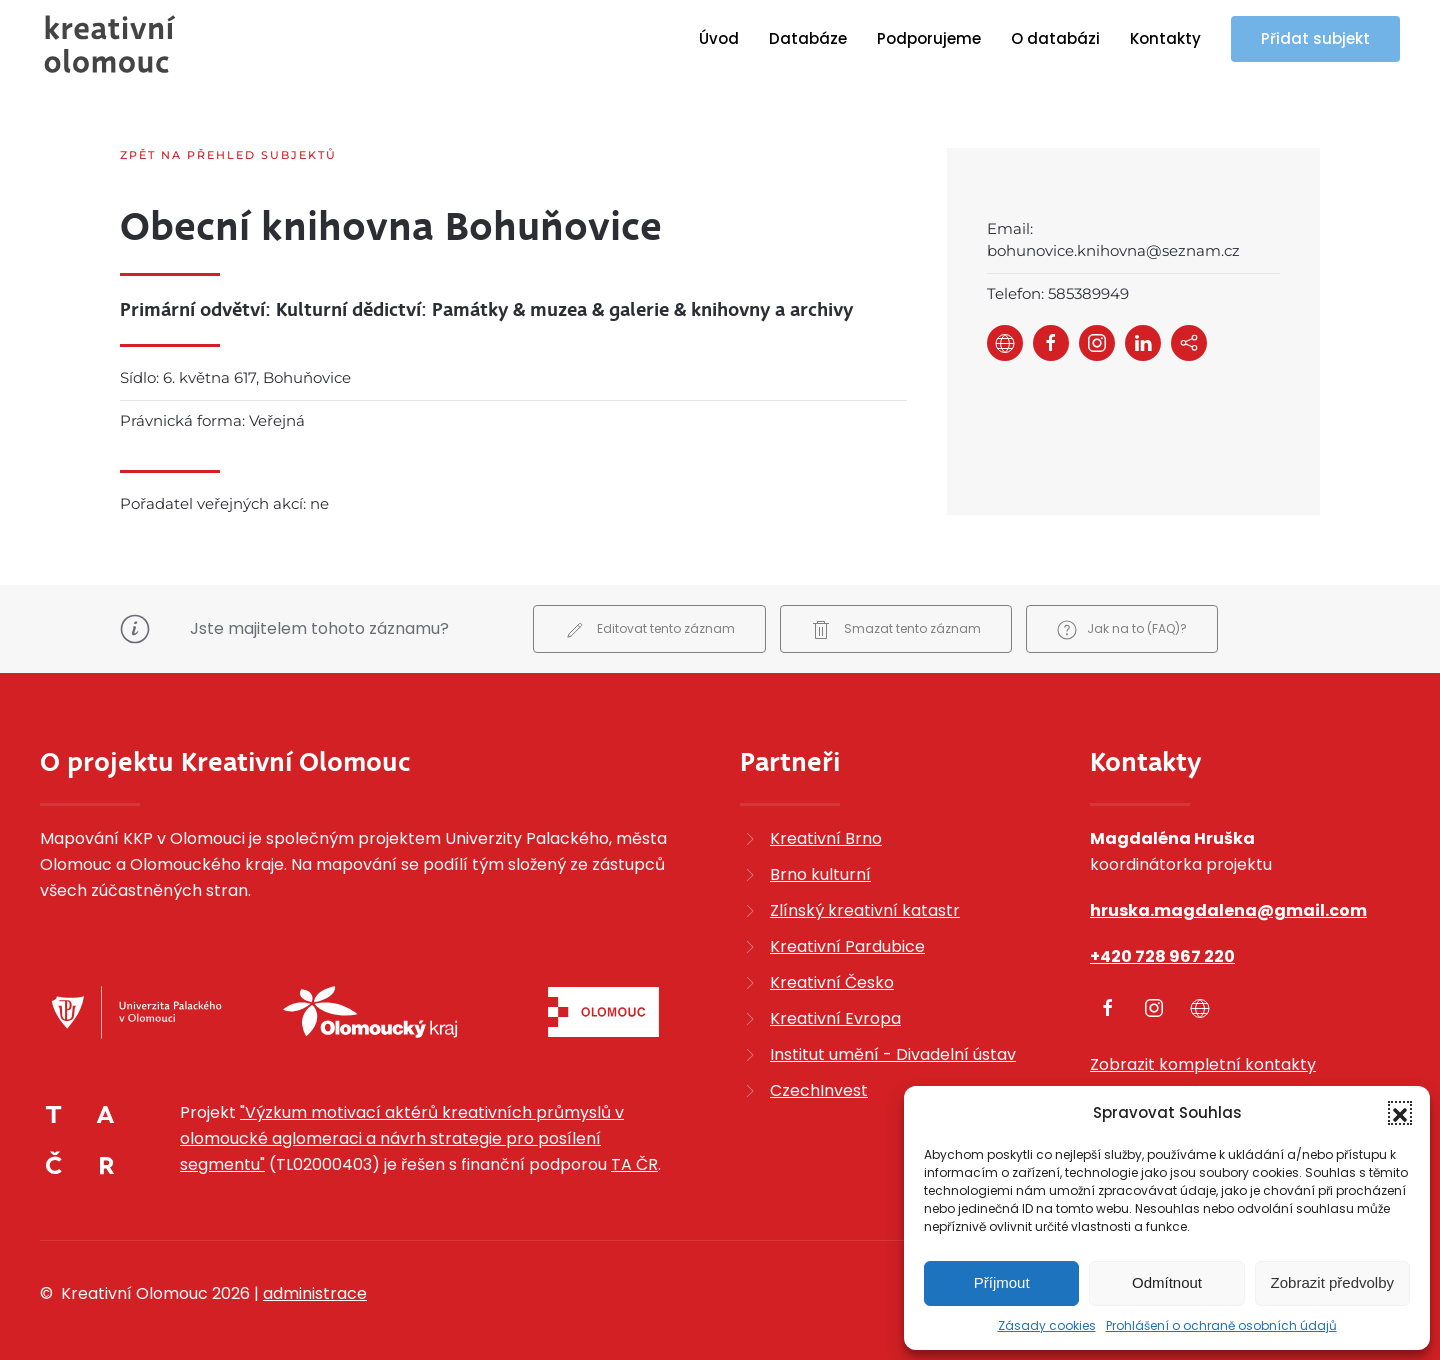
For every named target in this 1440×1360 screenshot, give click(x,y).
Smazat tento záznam (896, 613)
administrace (315, 1276)
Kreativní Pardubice (847, 928)
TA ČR (634, 1147)
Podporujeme (929, 38)
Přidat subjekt (1315, 38)
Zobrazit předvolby (1332, 1282)
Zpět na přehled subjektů (228, 155)
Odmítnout (1167, 1282)
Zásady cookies (1047, 1325)
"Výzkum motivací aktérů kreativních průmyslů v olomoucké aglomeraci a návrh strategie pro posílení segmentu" (402, 1121)
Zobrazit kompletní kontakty (1203, 1046)
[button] (1400, 1113)
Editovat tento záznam (649, 613)
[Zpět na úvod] (110, 44)
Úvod (719, 38)
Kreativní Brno (826, 820)
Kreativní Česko (832, 964)
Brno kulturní (820, 856)
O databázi (1055, 38)
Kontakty (1165, 38)
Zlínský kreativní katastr (865, 892)
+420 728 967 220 (1162, 938)
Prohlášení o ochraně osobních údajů (1221, 1325)
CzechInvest (819, 1072)
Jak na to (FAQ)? (1122, 613)
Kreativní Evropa (835, 1000)
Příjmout (1002, 1282)
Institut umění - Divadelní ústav (893, 1036)
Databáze (808, 38)
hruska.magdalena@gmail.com (1228, 892)
